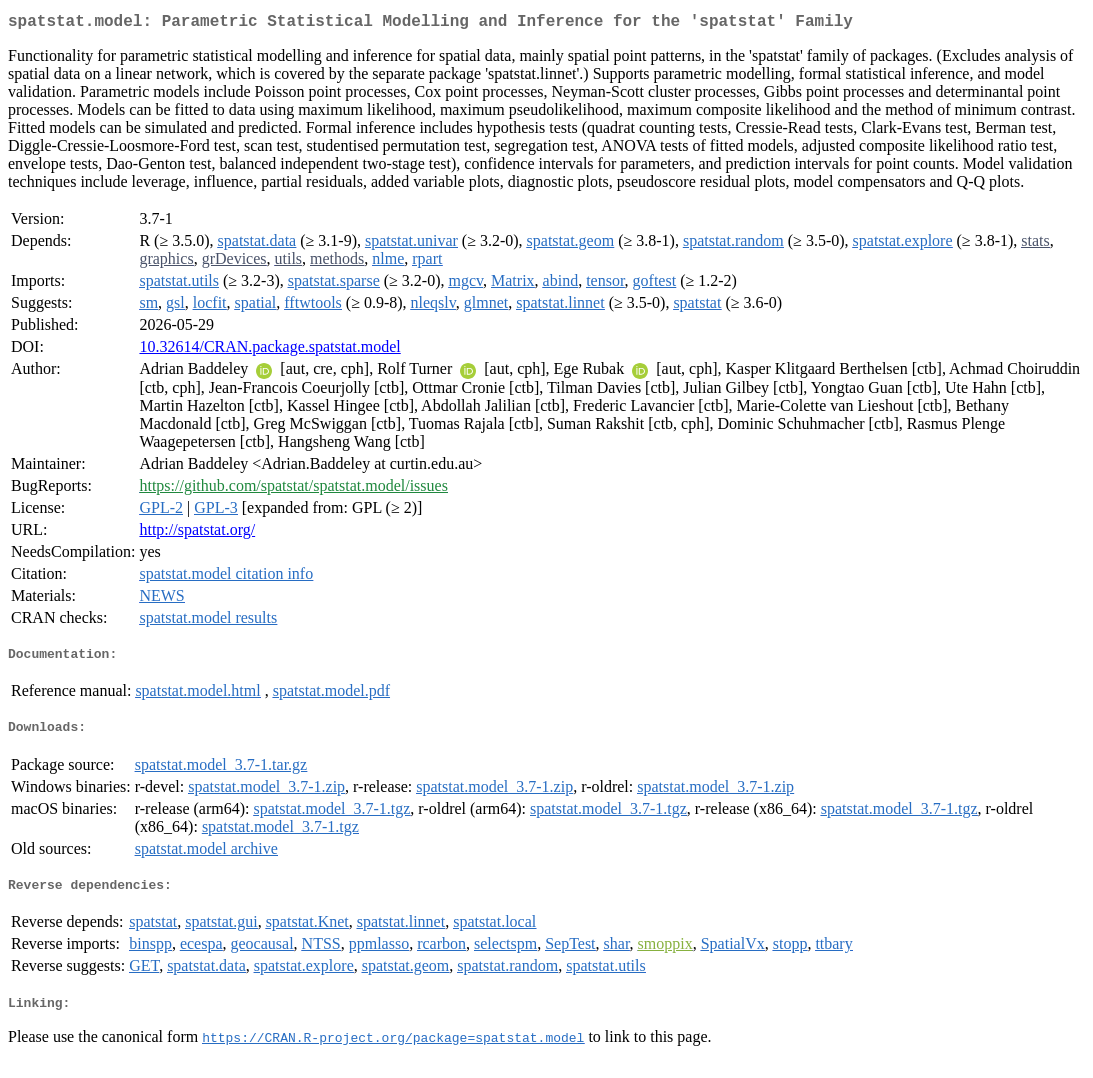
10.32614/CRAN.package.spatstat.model (269, 350)
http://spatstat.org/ (197, 533)
